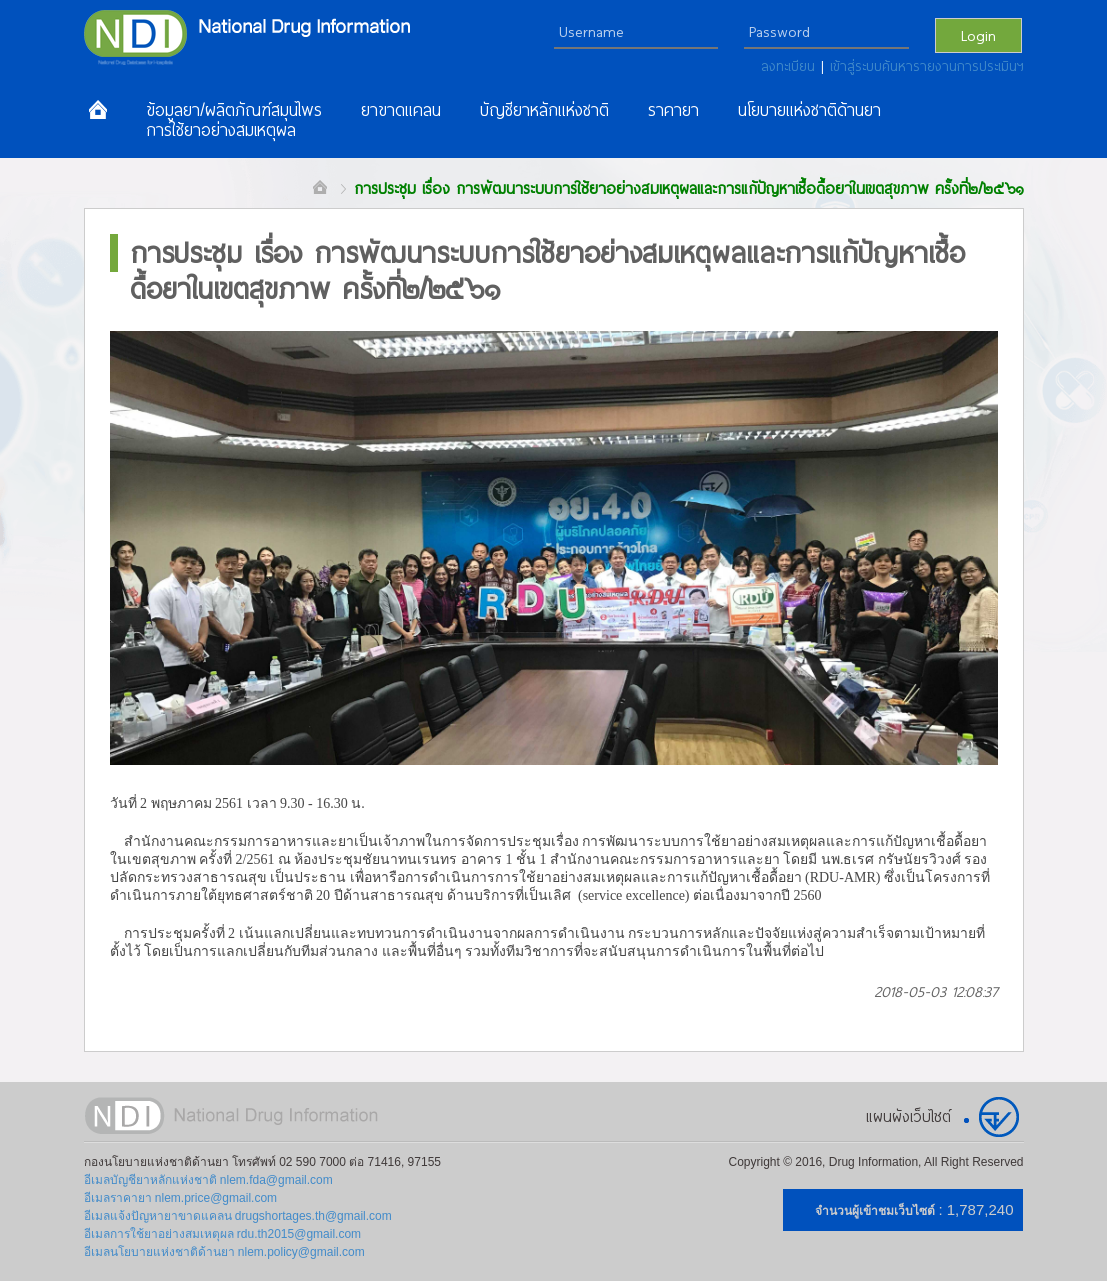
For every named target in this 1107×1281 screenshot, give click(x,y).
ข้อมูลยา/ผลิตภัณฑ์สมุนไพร (234, 110)
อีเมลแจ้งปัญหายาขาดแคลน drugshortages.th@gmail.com (238, 1216)
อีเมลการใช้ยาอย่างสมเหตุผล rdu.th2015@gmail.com (223, 1234)
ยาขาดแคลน (401, 110)
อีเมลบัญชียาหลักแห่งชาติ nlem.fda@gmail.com (208, 1180)
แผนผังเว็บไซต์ (908, 1116)
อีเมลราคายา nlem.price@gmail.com (181, 1198)
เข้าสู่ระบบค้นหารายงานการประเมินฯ (927, 66)
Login (978, 35)
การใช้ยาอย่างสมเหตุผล (221, 130)
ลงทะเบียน (791, 66)
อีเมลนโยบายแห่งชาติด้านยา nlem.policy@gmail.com (224, 1252)
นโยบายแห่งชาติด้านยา (809, 110)
